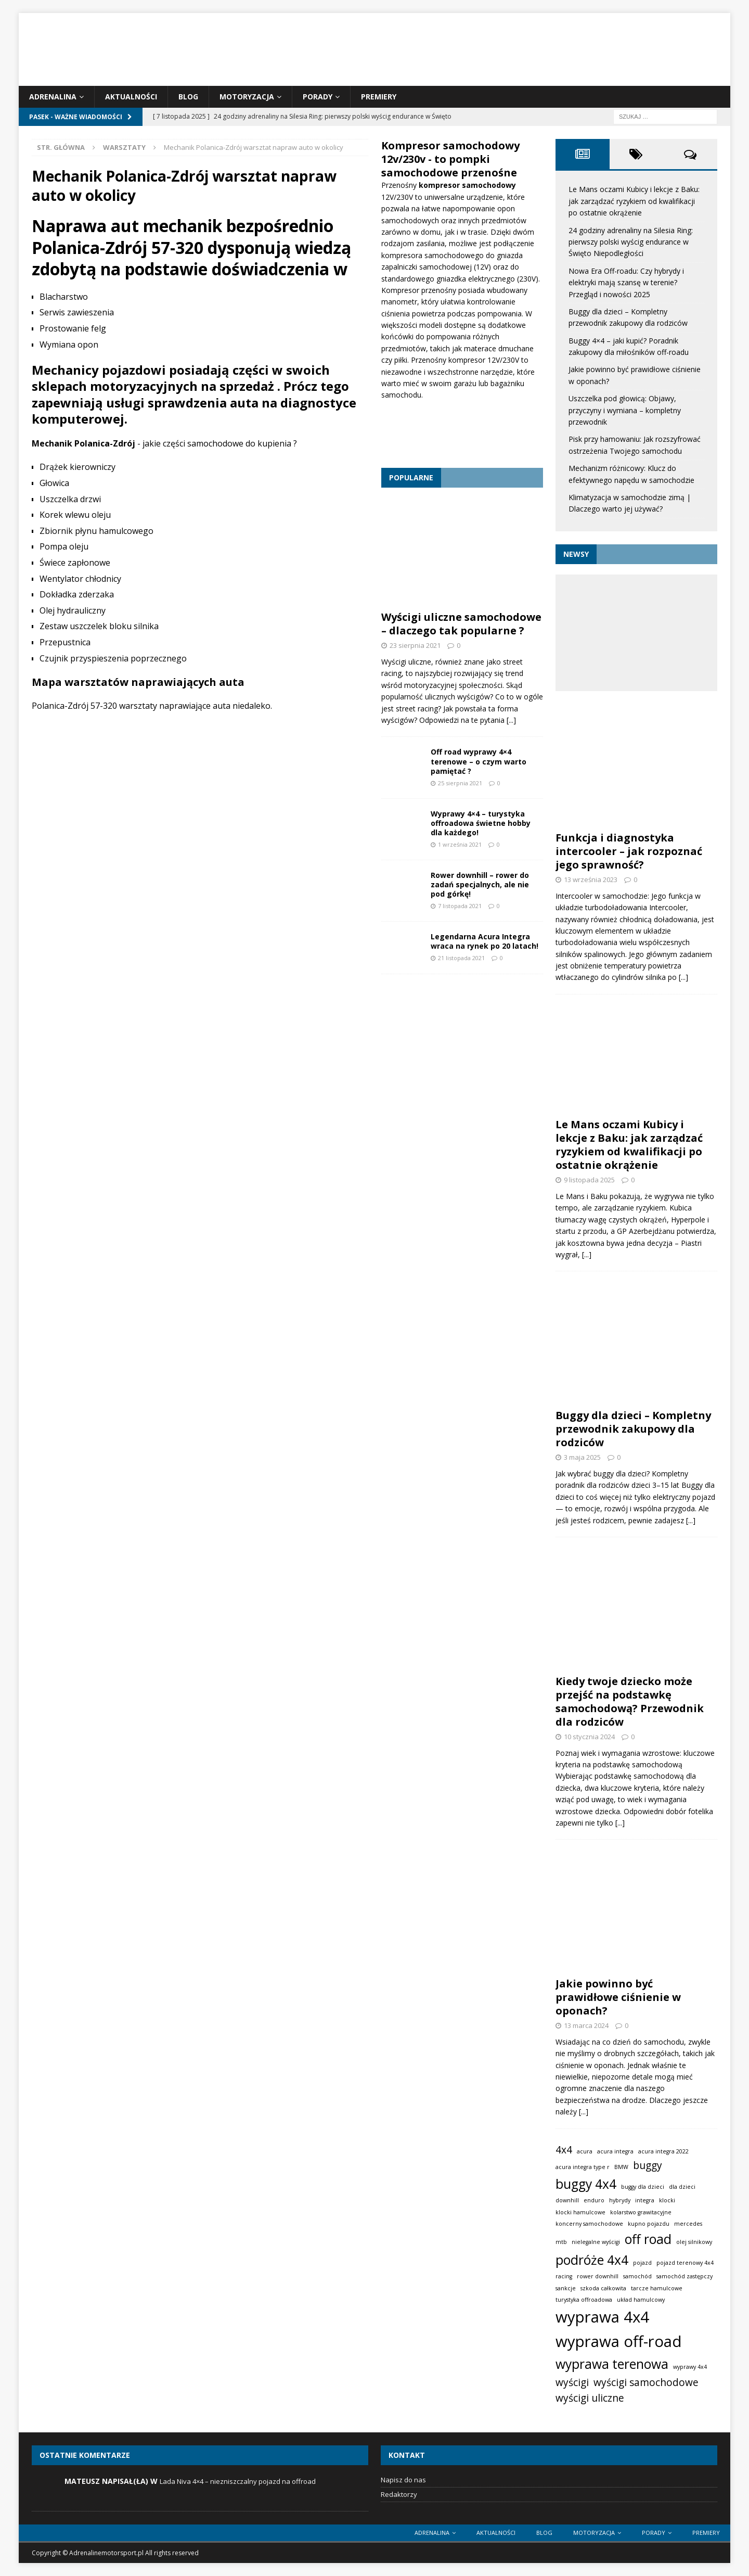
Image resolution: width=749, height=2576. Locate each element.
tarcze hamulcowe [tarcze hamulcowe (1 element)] (656, 2288)
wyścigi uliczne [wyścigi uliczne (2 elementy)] (590, 2398)
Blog (188, 96)
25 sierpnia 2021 (460, 783)
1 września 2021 (460, 844)
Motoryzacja (246, 96)
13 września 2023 (590, 879)
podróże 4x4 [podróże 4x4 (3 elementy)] (592, 2259)
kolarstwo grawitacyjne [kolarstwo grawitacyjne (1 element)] (640, 2212)
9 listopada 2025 (589, 1179)
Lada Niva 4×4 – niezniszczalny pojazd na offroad (238, 2481)
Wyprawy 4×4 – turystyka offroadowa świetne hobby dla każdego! (481, 823)
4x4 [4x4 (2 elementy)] (564, 2150)
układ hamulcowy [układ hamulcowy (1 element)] (641, 2299)
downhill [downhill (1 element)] (567, 2200)
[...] (511, 720)
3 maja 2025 (582, 1457)
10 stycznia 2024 (589, 1736)
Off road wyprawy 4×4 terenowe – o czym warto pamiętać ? (478, 761)
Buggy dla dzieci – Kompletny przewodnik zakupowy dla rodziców (633, 1428)
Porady (317, 96)
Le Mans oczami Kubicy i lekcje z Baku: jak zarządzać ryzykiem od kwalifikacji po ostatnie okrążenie (634, 201)
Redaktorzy (399, 2494)
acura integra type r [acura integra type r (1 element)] (583, 2167)
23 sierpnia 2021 (415, 645)
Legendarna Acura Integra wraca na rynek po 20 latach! (484, 941)
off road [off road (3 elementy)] (648, 2239)
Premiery (378, 96)
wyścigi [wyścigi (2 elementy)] (572, 2382)
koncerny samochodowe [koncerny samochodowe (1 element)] (589, 2223)
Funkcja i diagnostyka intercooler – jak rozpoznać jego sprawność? (629, 851)
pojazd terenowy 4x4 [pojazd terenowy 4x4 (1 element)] (685, 2262)
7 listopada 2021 (460, 906)
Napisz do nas (403, 2479)
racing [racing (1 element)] (564, 2276)
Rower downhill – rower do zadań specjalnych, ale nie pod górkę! (480, 884)
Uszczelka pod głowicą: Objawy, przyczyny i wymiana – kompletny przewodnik (625, 410)
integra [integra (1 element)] (644, 2200)
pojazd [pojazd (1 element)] (642, 2262)
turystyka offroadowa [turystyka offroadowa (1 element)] (584, 2299)
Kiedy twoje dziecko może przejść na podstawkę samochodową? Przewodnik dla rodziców (630, 1701)
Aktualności (131, 96)
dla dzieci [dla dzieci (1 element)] (682, 2186)
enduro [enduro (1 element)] (594, 2200)
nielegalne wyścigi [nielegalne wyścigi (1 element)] (596, 2242)
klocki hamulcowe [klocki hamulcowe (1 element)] (580, 2212)
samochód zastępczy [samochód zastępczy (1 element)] (684, 2276)
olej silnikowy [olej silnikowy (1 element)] (694, 2242)
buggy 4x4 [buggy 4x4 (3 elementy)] (586, 2183)
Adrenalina (52, 96)
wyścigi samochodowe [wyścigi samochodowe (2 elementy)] (646, 2382)
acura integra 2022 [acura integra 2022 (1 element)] (663, 2151)
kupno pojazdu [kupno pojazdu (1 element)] (648, 2223)
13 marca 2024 (586, 2025)
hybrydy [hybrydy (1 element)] (619, 2200)
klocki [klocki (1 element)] (667, 2200)
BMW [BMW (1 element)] (621, 2167)
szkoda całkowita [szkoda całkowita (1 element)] (603, 2288)
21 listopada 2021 (461, 958)
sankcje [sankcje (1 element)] (566, 2288)
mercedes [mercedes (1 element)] (688, 2223)
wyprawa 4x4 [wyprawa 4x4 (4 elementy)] (602, 2316)
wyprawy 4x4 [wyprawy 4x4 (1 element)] (690, 2366)
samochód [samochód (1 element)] (637, 2276)
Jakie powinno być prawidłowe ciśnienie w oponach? (618, 1997)
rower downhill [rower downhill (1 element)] (597, 2276)
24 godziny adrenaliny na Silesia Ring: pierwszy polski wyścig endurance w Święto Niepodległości (631, 242)
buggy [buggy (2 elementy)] (647, 2165)
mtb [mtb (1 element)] (561, 2242)
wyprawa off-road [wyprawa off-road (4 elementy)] (619, 2341)
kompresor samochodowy (467, 185)
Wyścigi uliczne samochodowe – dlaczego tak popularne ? (461, 623)
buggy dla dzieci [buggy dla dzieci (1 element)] (642, 2186)
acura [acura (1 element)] (584, 2151)
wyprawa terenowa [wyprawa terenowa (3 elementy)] (612, 2364)
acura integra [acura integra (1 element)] (615, 2151)
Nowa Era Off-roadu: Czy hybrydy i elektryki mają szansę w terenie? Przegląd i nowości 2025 (626, 282)
